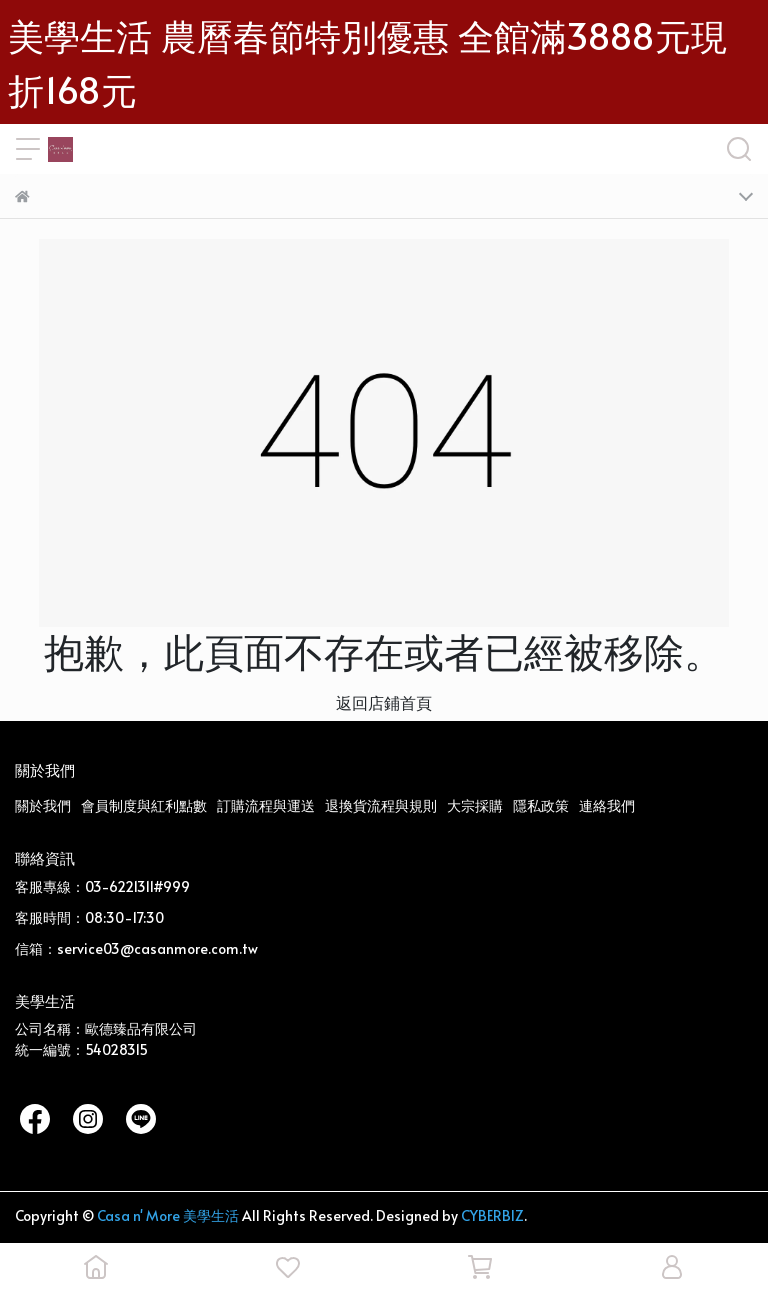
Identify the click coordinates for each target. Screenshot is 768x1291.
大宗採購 (475, 805)
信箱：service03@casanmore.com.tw (136, 948)
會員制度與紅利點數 (144, 805)
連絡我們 (607, 805)
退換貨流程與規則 (381, 805)
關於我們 (43, 805)
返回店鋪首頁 (384, 702)
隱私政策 (541, 805)
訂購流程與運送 (266, 805)
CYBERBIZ (492, 1215)
